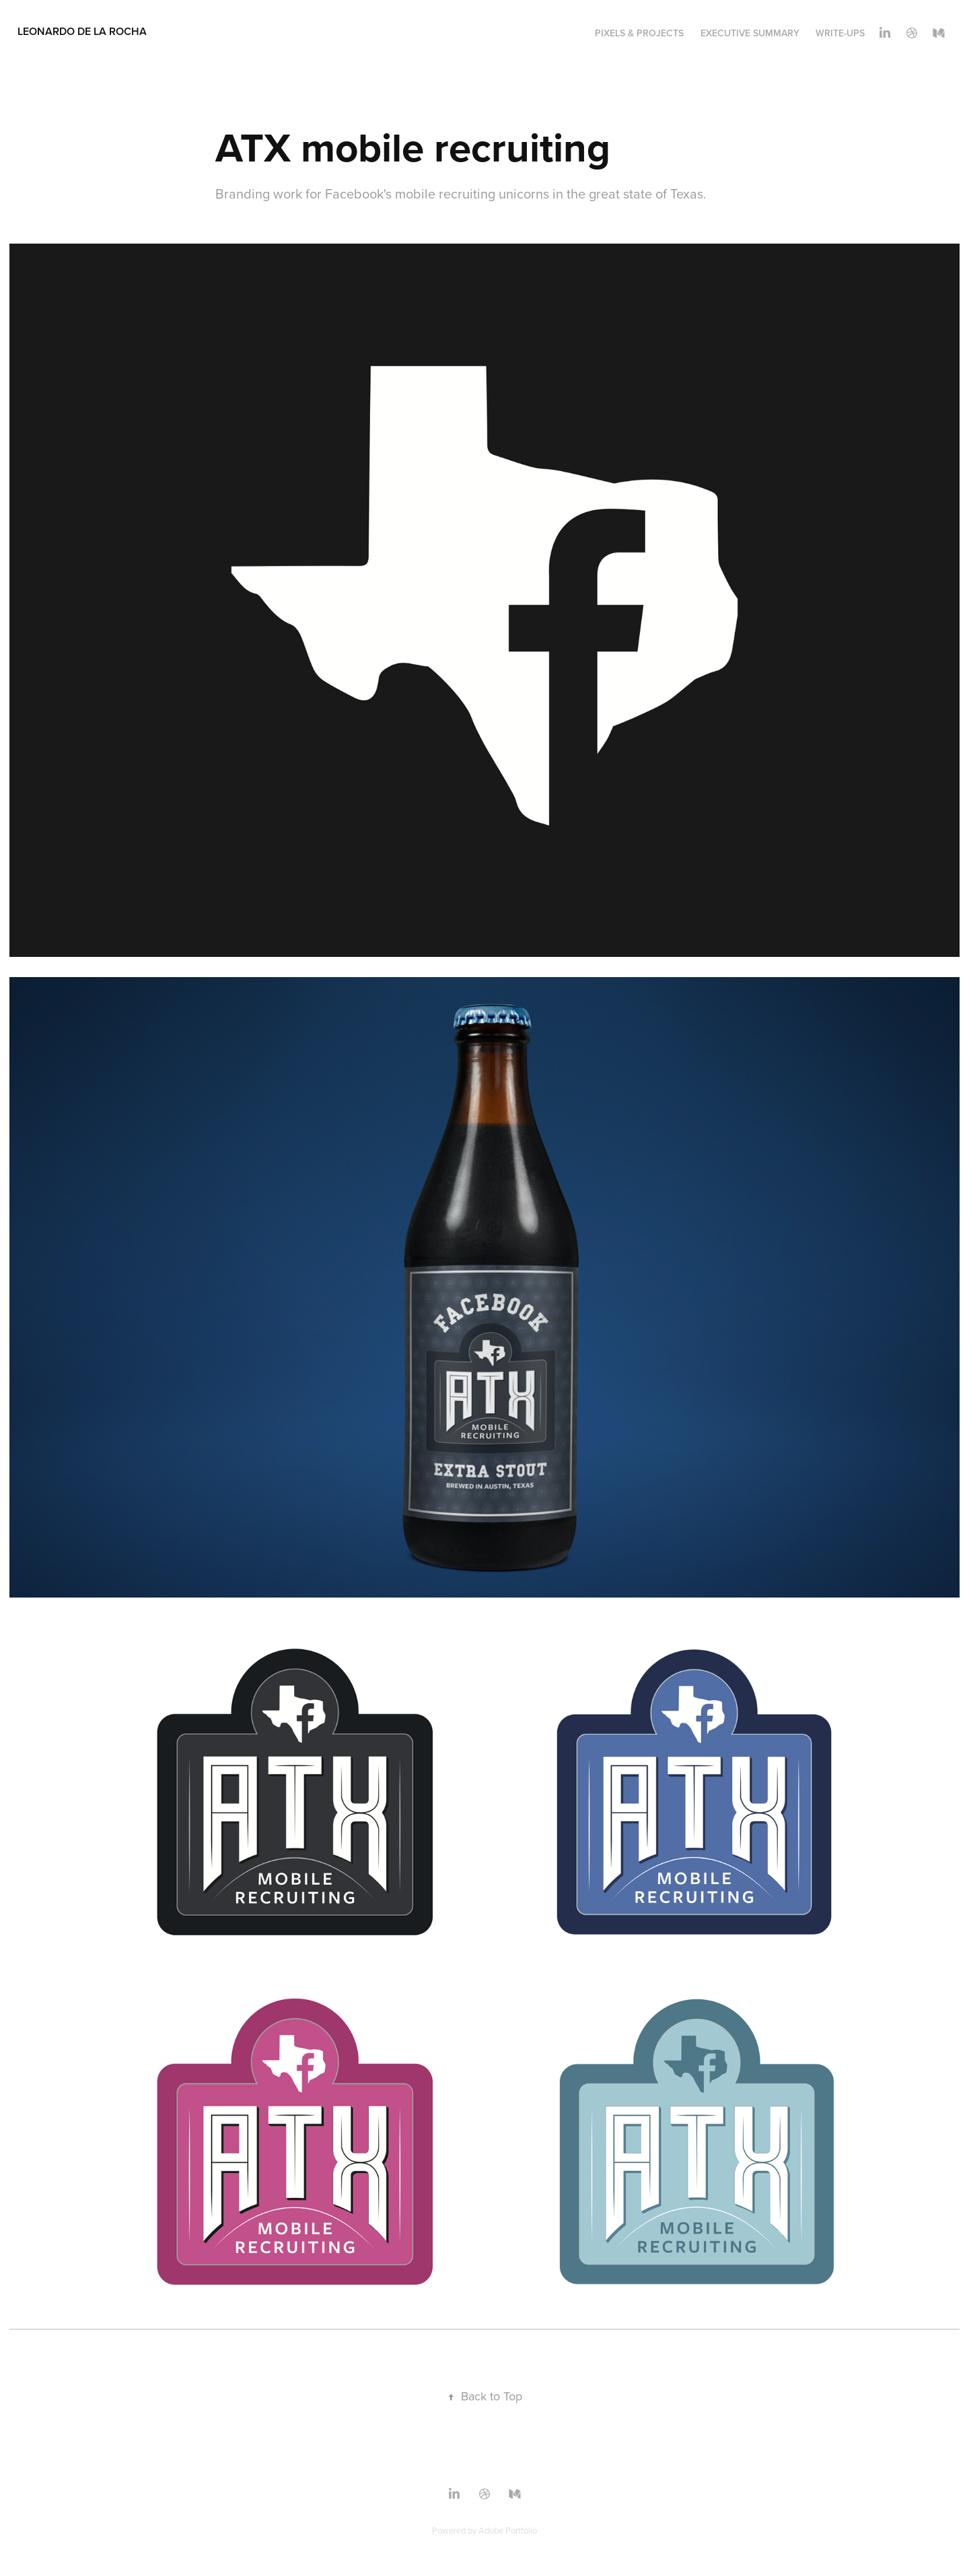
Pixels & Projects (639, 33)
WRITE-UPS (840, 33)
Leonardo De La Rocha (82, 31)
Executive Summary (750, 33)
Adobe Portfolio (507, 2530)
